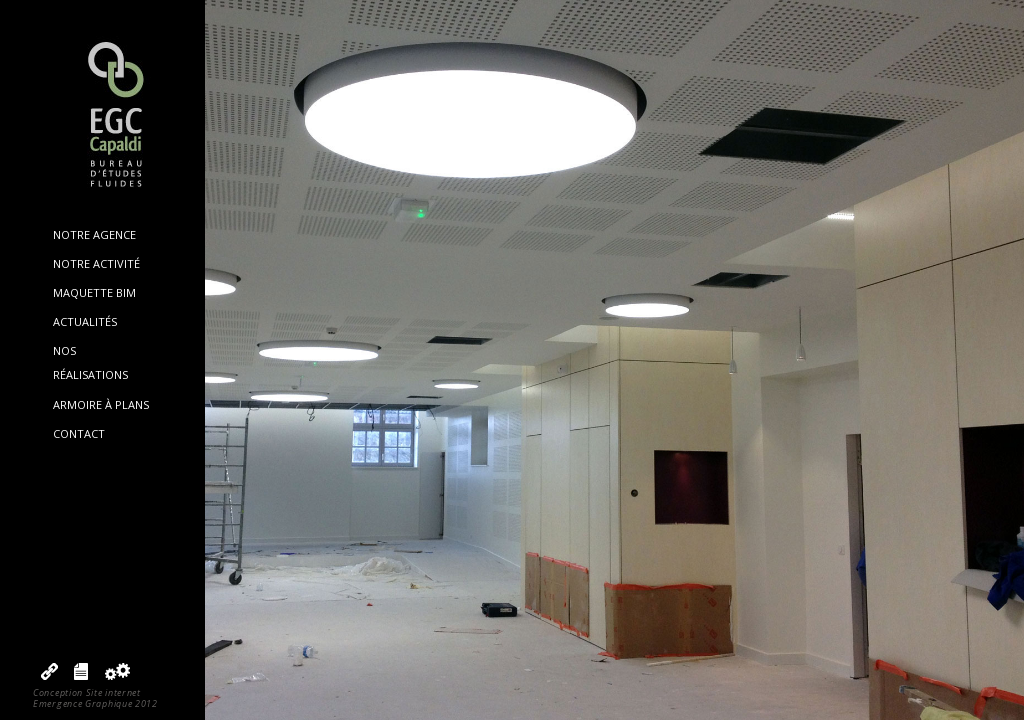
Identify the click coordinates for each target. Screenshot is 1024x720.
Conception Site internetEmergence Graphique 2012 (95, 698)
